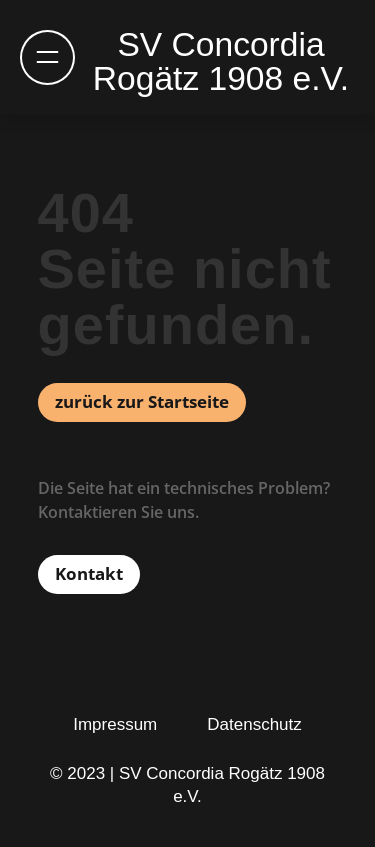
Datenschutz (254, 724)
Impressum (115, 724)
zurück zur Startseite (142, 401)
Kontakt (89, 573)
